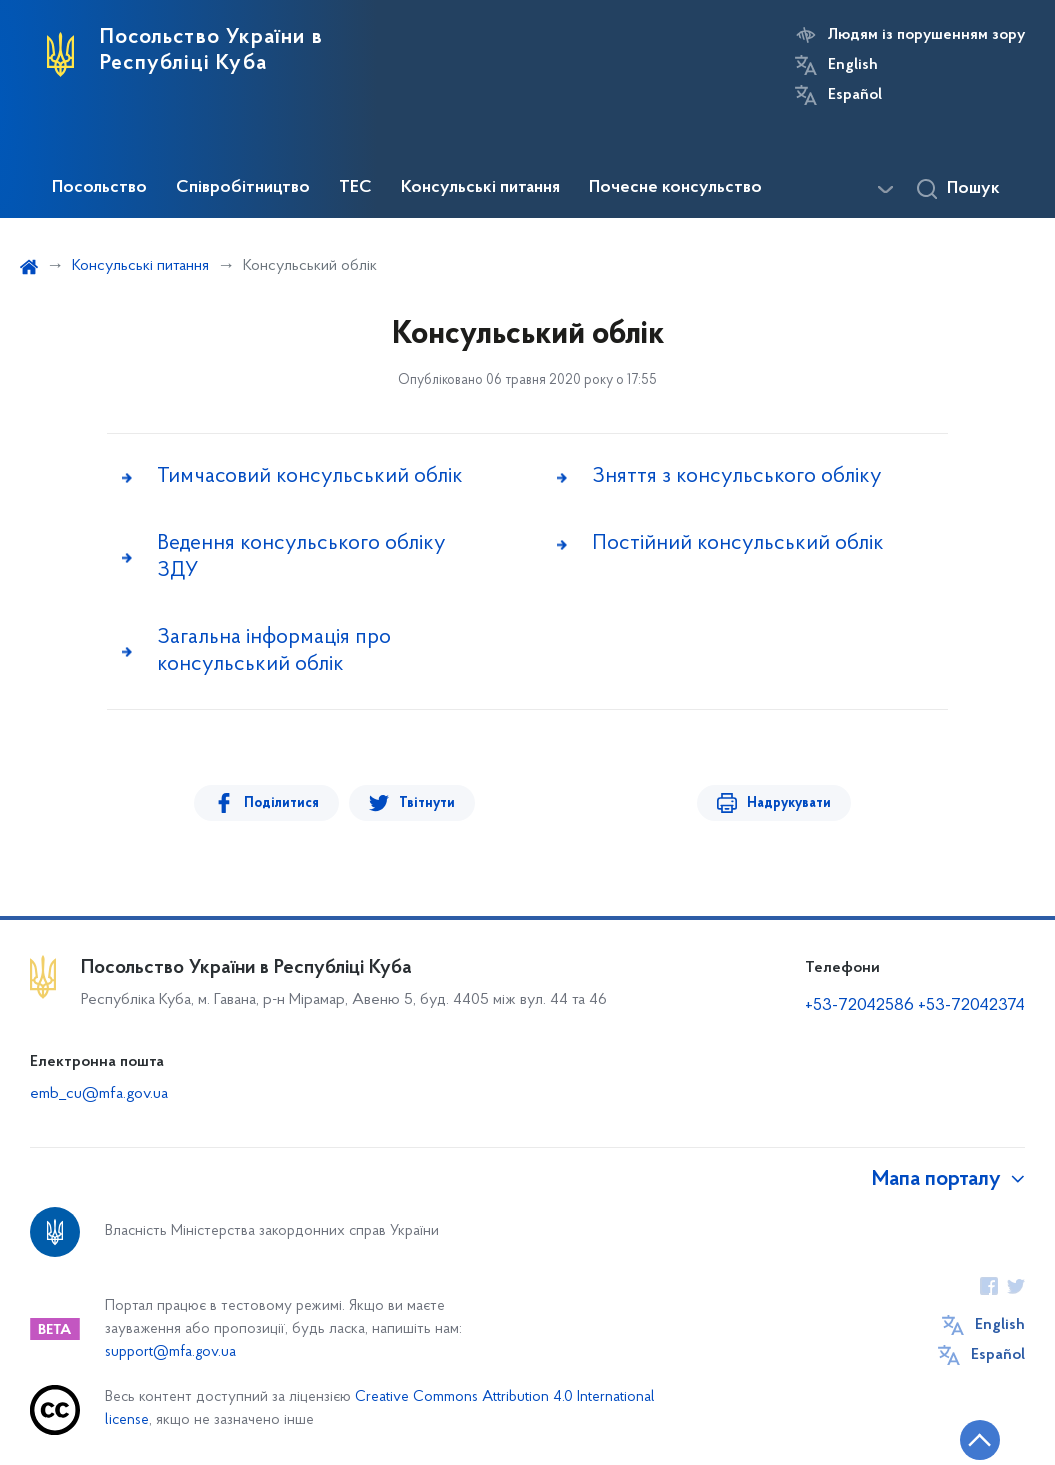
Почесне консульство (675, 188)
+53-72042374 (971, 1005)
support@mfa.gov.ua (170, 1352)
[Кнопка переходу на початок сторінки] (980, 1440)
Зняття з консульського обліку (737, 476)
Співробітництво (243, 188)
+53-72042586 (859, 1005)
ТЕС (355, 188)
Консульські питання (480, 188)
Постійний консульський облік (738, 543)
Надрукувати (789, 803)
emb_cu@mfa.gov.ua (99, 1094)
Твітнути (427, 803)
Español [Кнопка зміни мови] (855, 95)
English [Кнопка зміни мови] (853, 65)
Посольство (99, 188)
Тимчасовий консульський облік (310, 476)
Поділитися (281, 803)
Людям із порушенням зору (926, 35)
